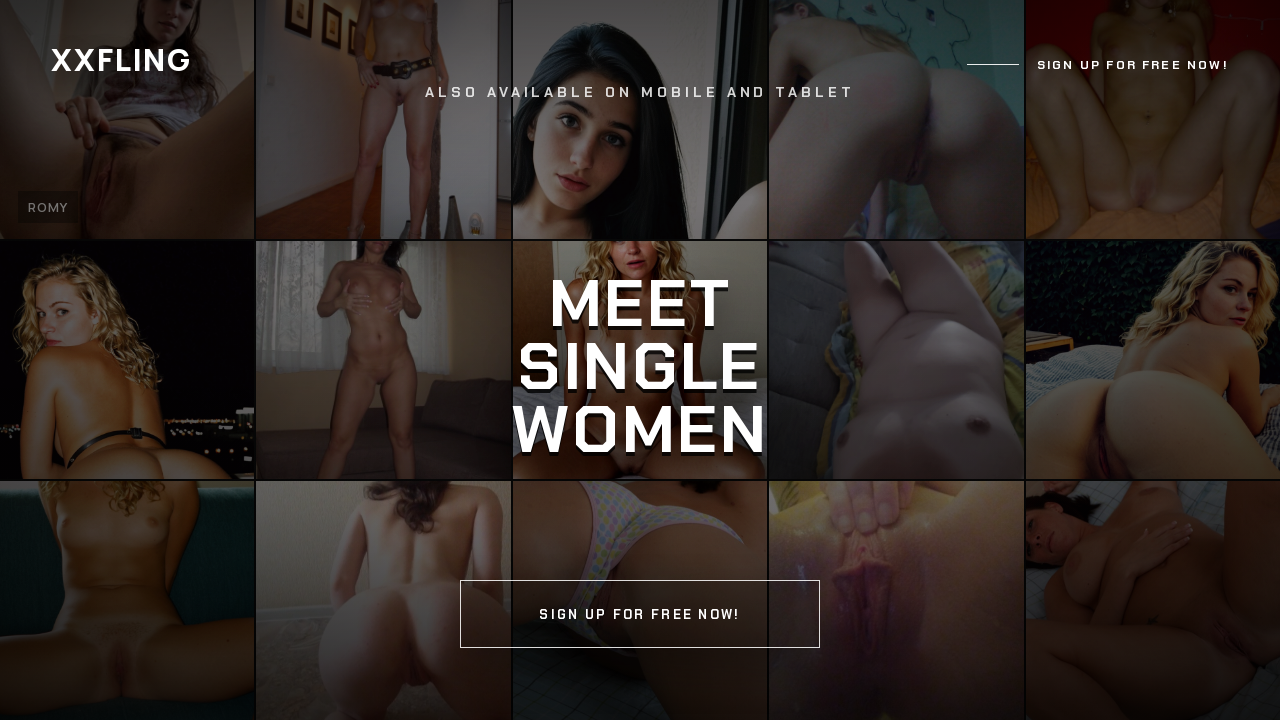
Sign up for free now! (1133, 65)
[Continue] (640, 360)
